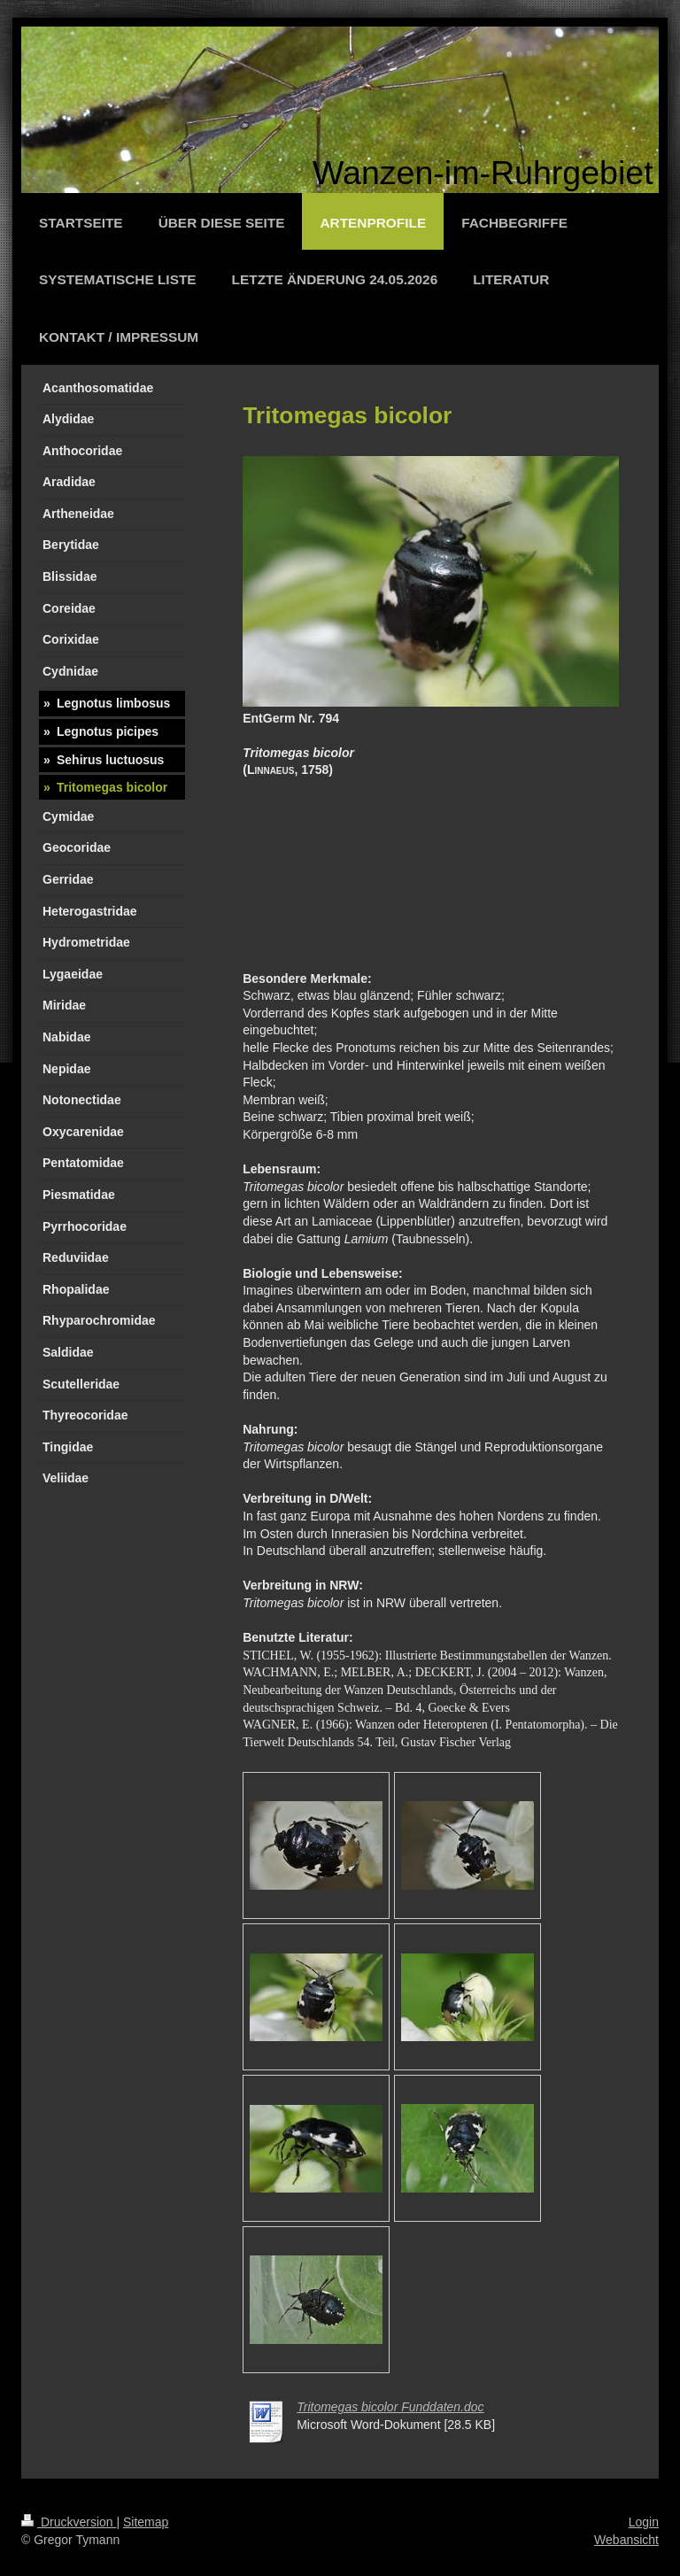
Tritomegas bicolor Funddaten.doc (390, 2407)
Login (644, 2522)
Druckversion (68, 2522)
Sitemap (145, 2522)
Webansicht (626, 2540)
